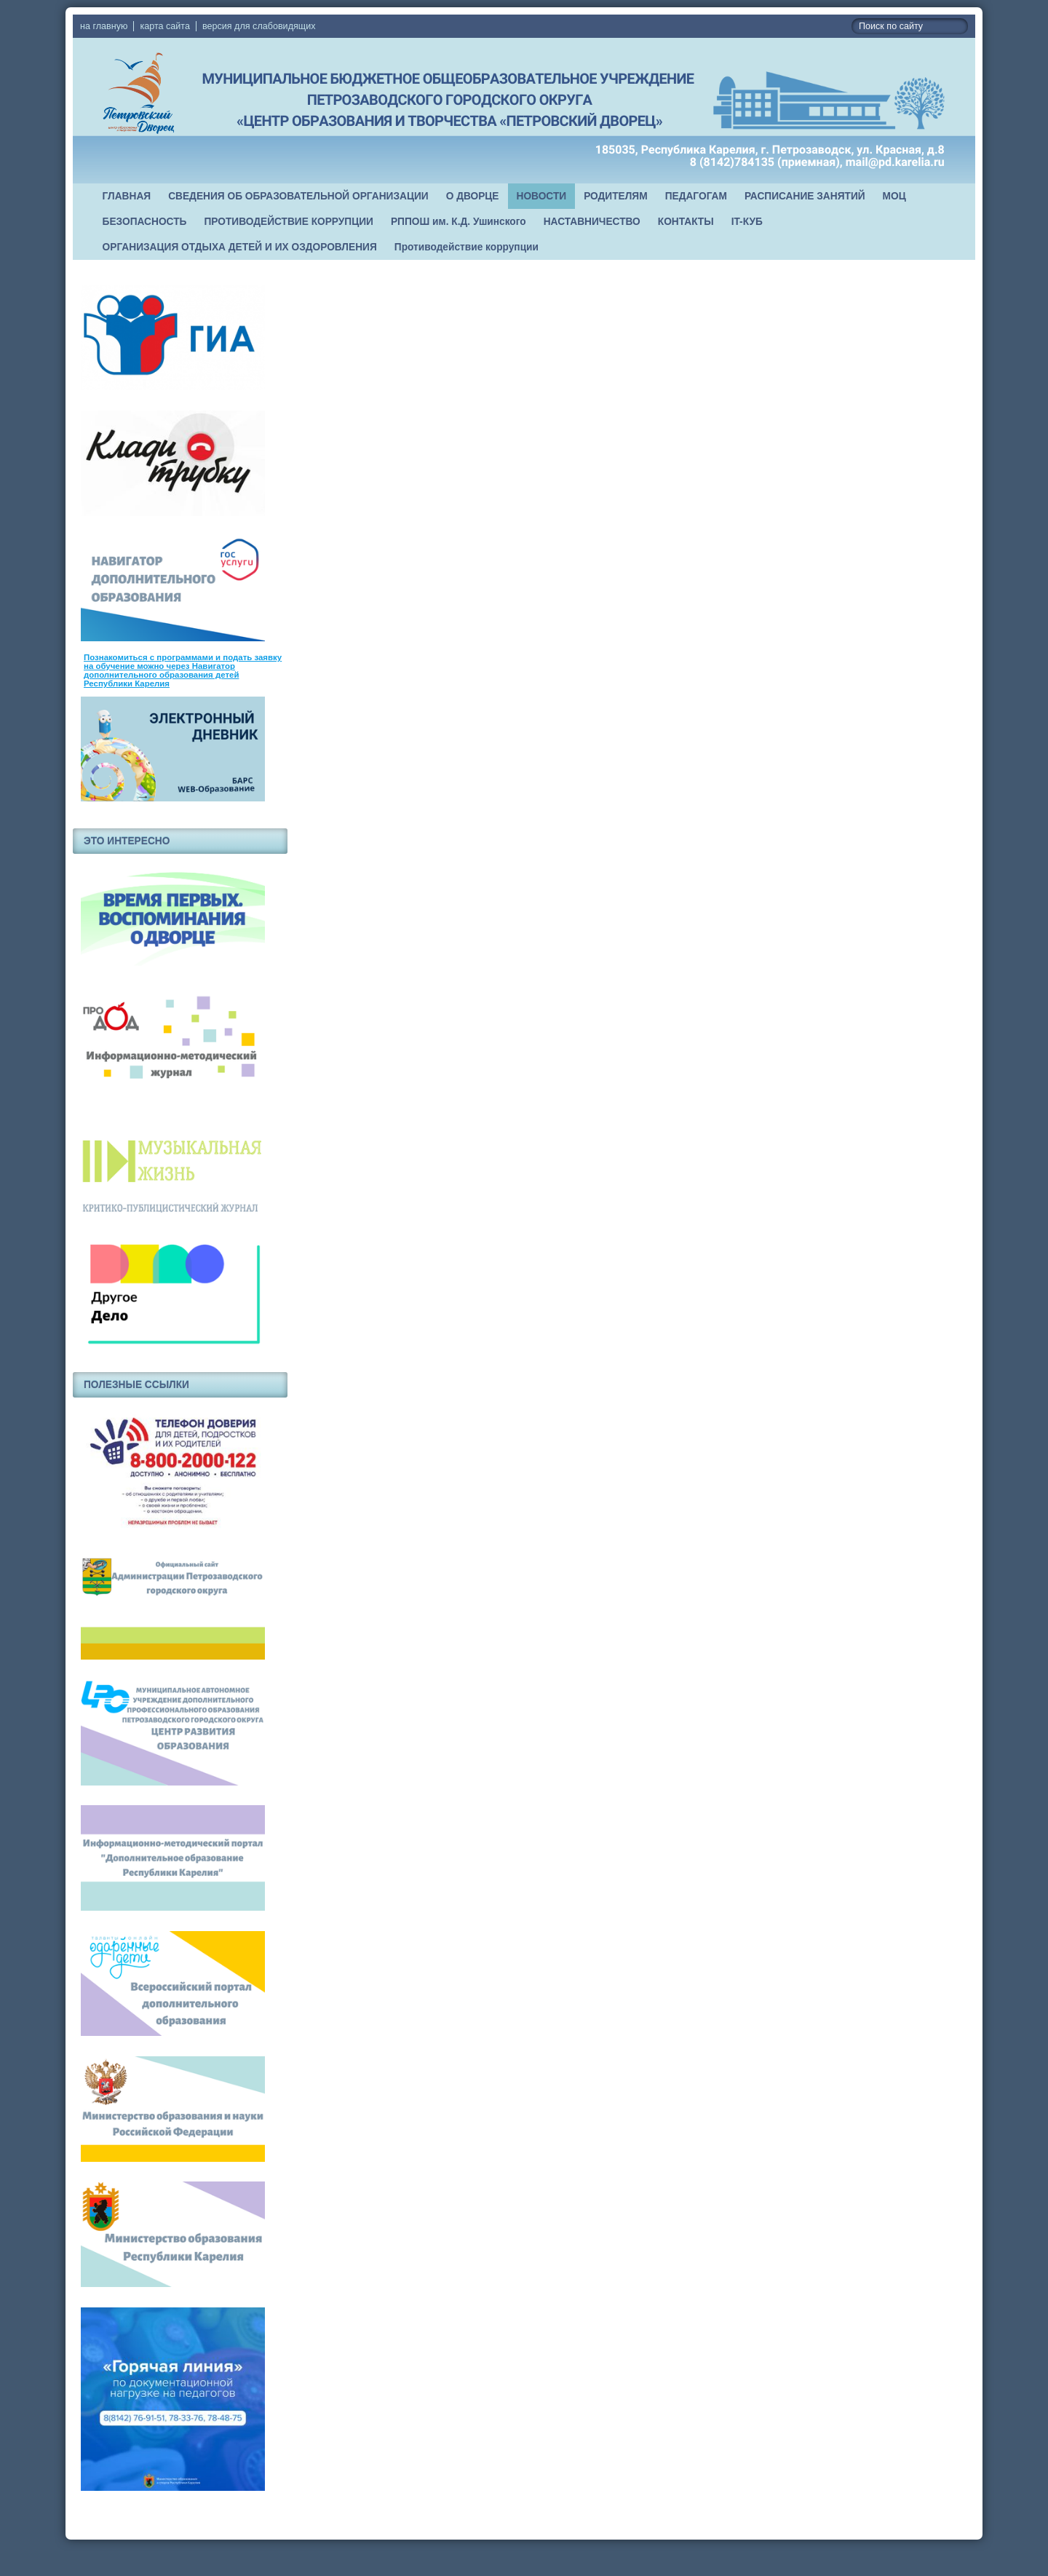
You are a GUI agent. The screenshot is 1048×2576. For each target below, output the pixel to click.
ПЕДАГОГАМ (696, 196)
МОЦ (894, 196)
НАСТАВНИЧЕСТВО (592, 221)
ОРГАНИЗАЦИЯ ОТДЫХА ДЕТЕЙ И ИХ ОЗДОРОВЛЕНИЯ (240, 247)
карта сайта (165, 26)
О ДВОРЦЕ (472, 196)
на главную (103, 26)
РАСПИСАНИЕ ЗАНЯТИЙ (805, 196)
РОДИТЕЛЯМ (616, 196)
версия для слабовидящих (258, 26)
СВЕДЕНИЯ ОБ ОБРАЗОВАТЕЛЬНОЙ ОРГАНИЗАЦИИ (298, 196)
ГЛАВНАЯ (127, 196)
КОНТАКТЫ (686, 221)
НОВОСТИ (542, 196)
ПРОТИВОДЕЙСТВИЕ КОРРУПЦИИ (288, 221)
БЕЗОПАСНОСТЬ (145, 221)
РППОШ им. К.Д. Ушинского (458, 221)
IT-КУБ (747, 221)
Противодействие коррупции (466, 247)
